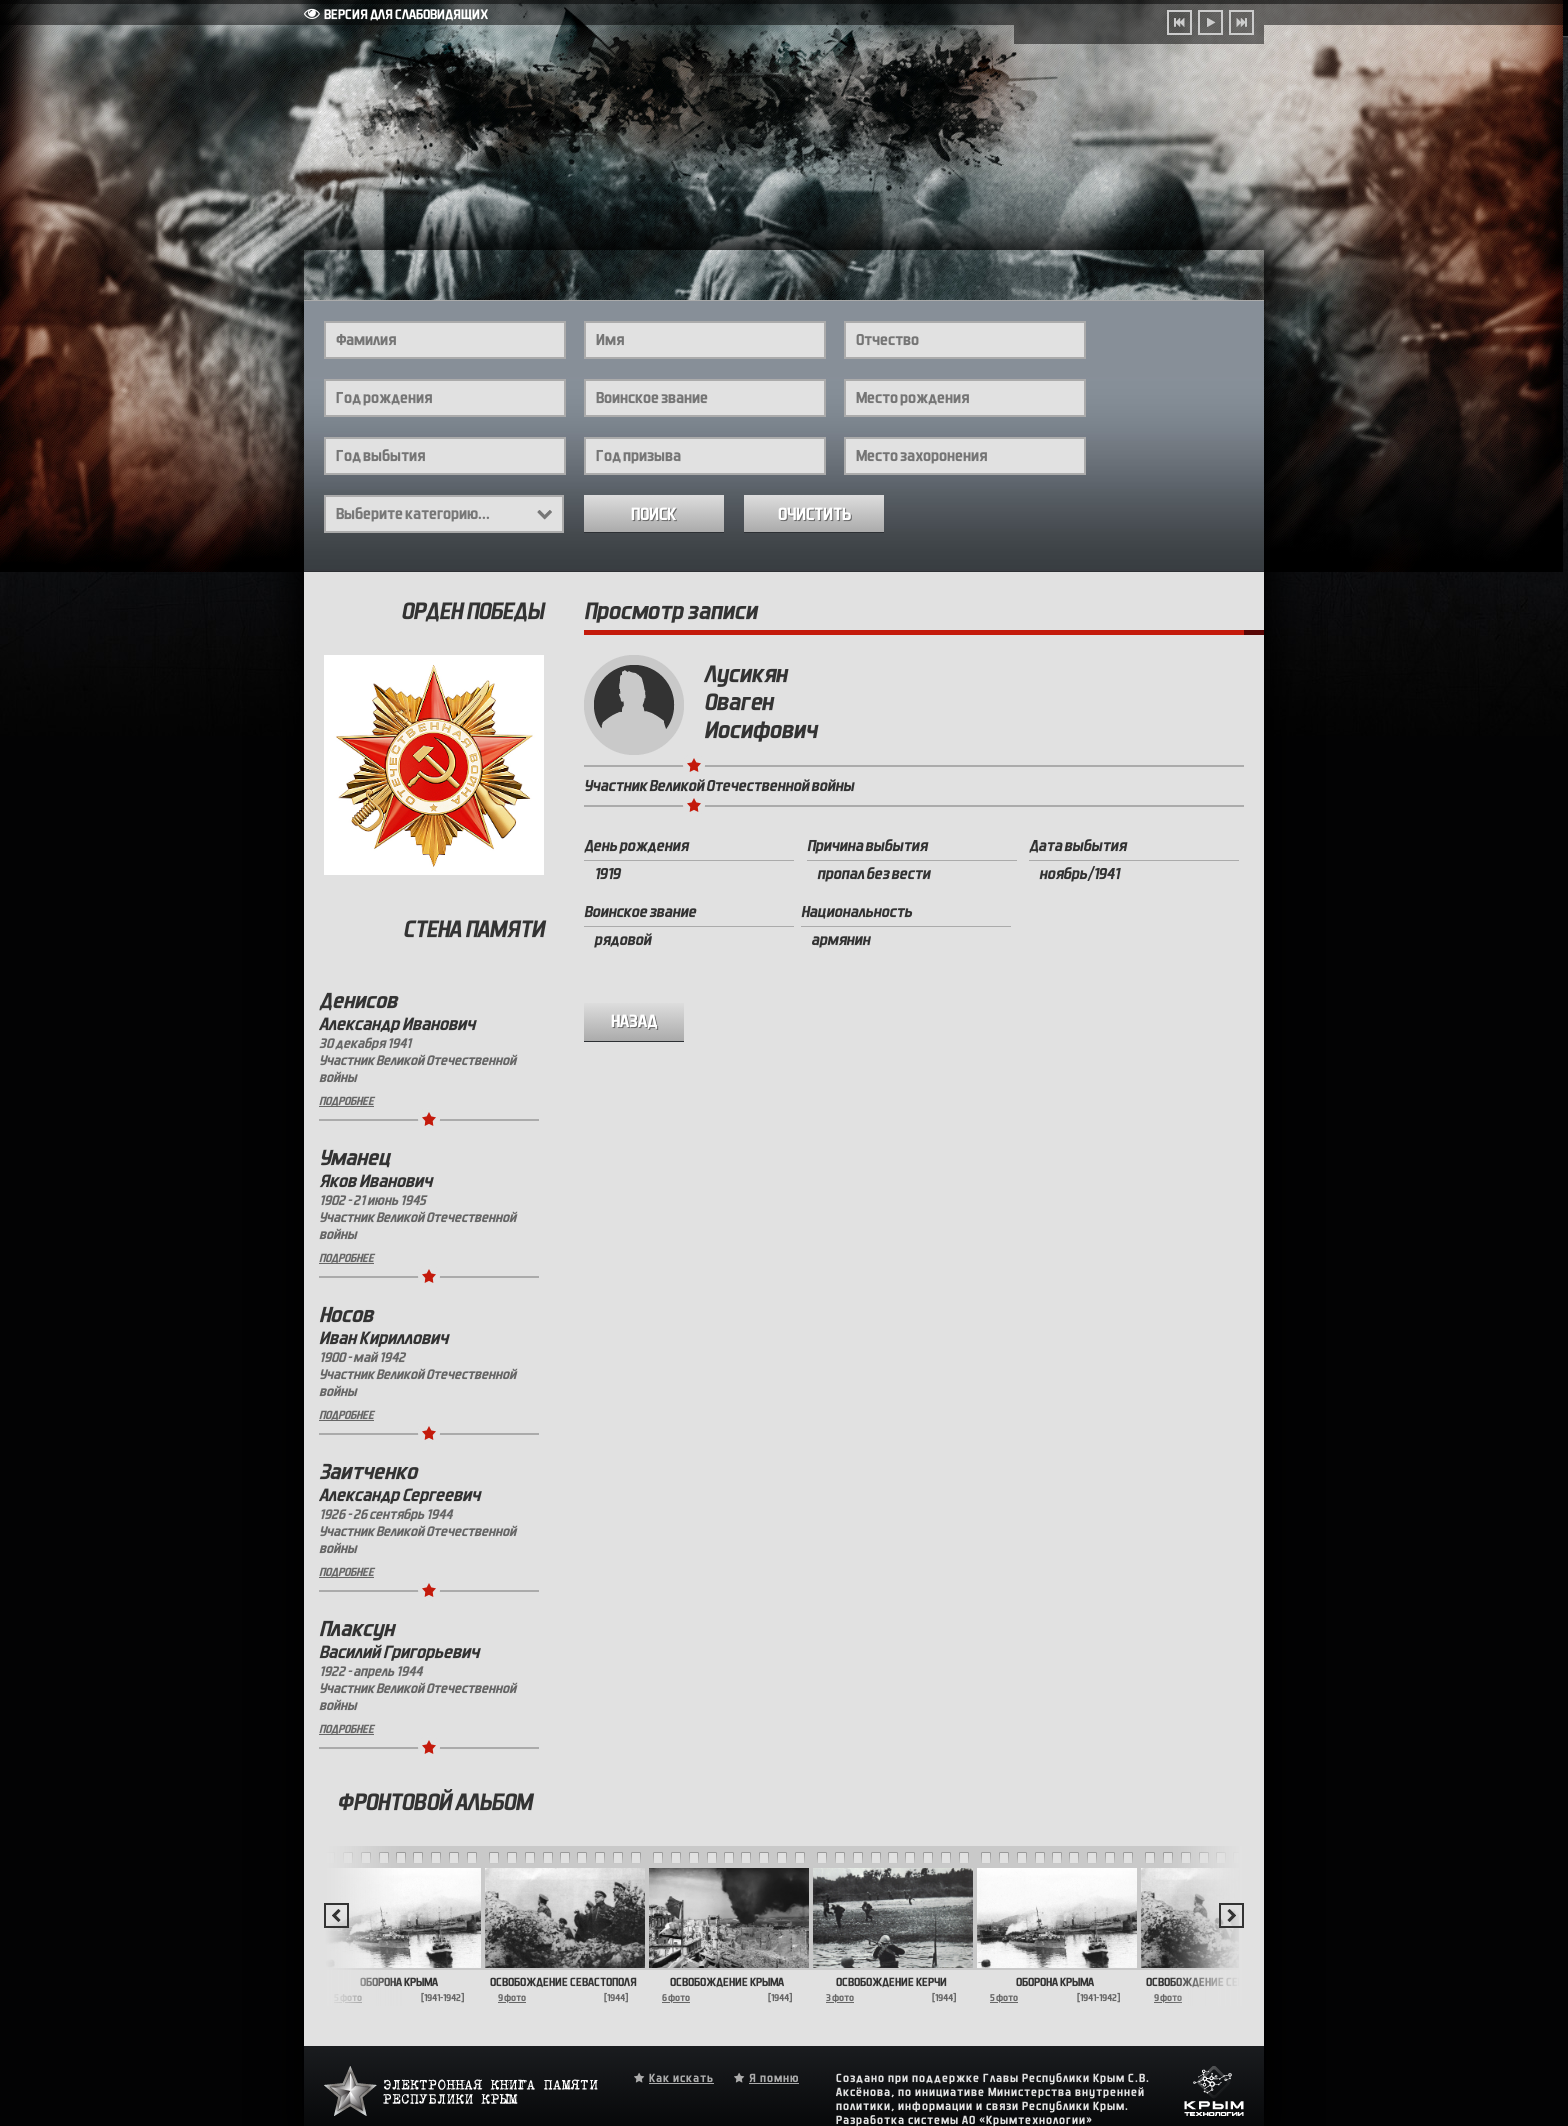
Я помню (774, 2078)
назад (634, 1021)
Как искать (681, 2078)
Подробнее (346, 1101)
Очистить (814, 514)
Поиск (654, 514)
